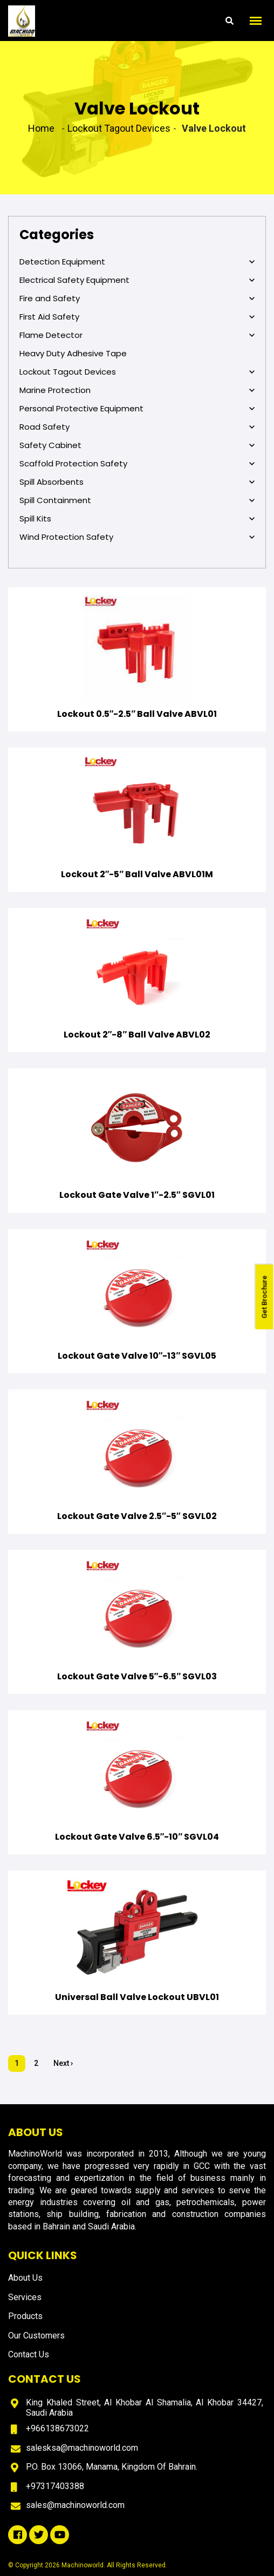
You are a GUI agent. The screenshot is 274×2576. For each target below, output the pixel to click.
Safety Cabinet (137, 445)
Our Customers (36, 2335)
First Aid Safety (137, 317)
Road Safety (137, 427)
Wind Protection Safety (137, 537)
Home (41, 128)
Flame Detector (137, 335)
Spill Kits (137, 519)
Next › (63, 2063)
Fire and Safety (137, 298)
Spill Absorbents (137, 482)
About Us (25, 2278)
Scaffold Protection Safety (137, 464)
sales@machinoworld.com (75, 2505)
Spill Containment (137, 500)
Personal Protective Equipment (137, 408)
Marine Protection (137, 390)
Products (25, 2316)
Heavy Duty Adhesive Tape (73, 353)
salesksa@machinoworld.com (82, 2448)
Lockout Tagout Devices (137, 372)
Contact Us (28, 2354)
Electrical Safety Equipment (137, 280)
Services (25, 2297)
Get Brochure (265, 1297)
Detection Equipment (137, 262)
